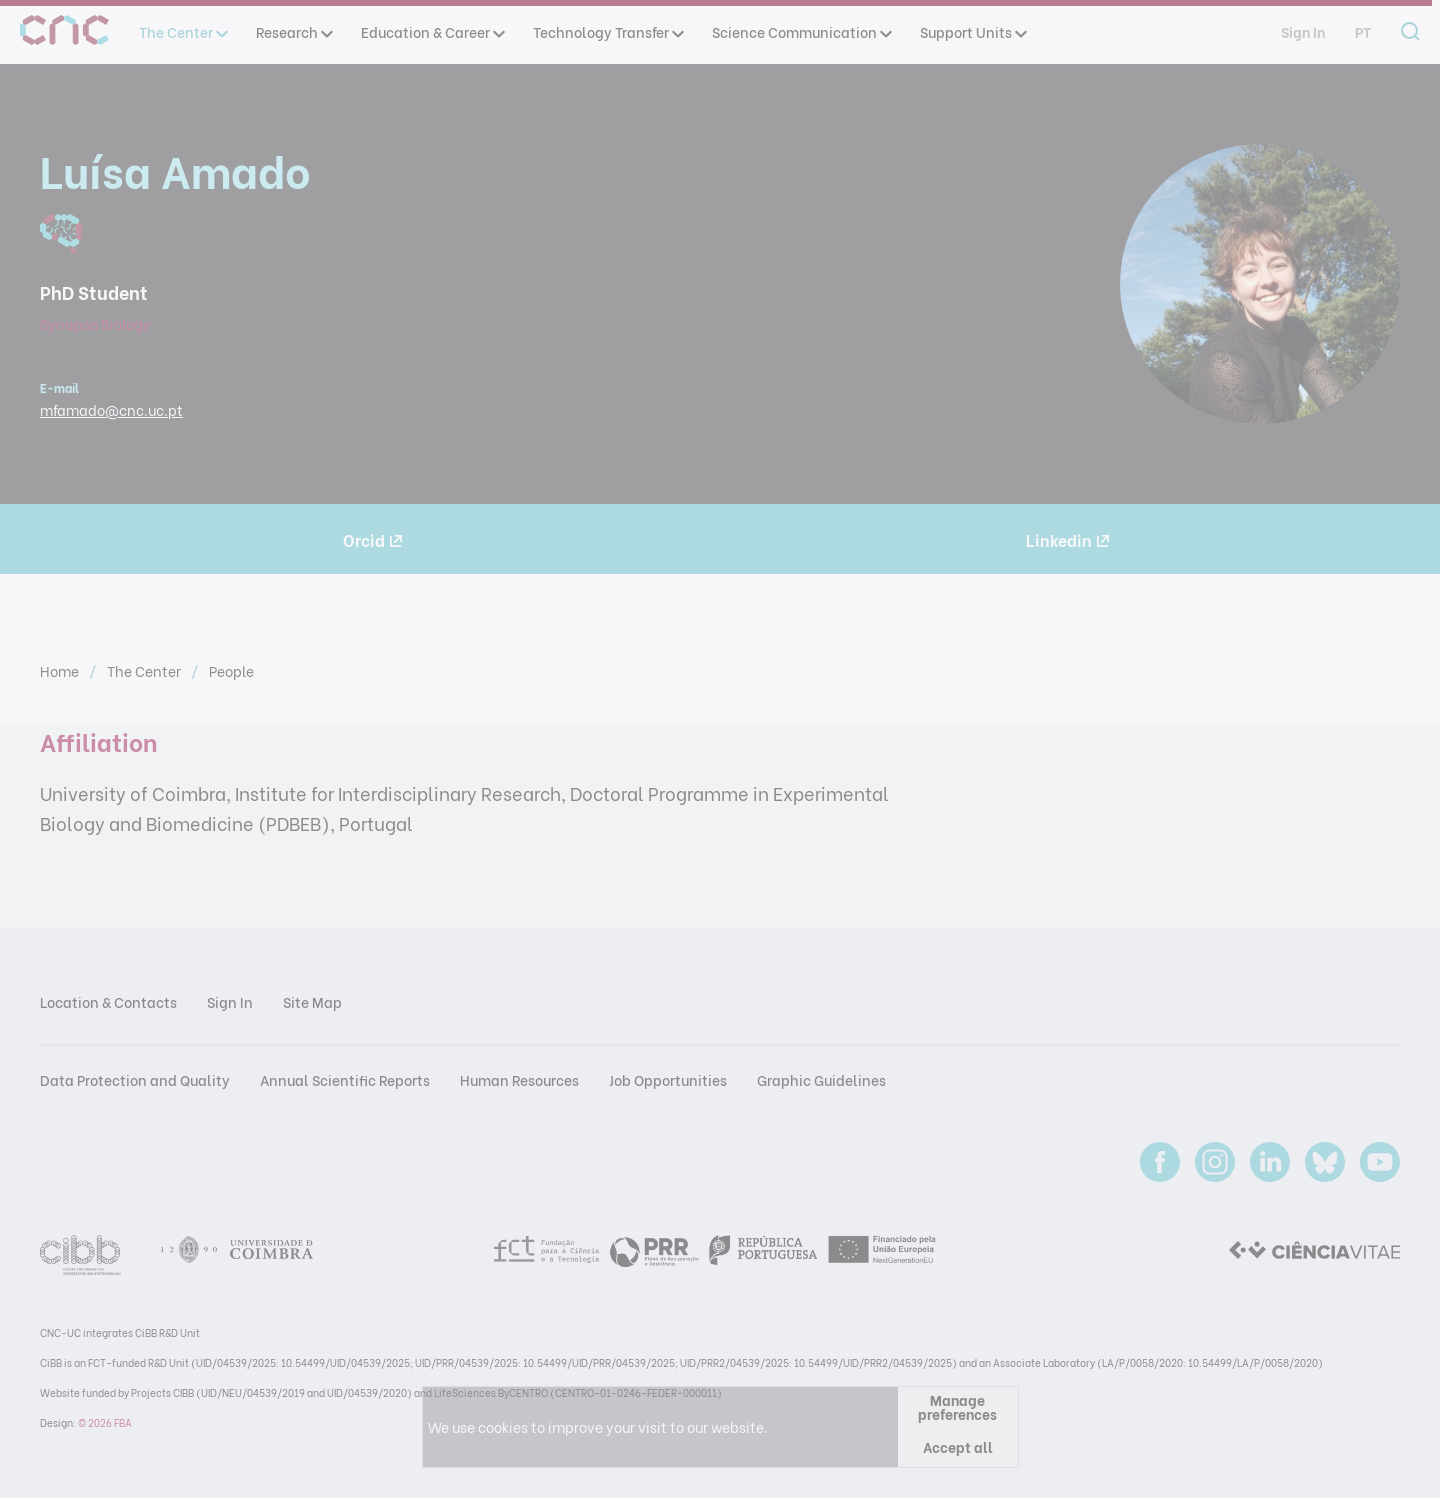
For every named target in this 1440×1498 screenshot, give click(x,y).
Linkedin (1067, 539)
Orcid (372, 539)
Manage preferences (957, 1406)
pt (1363, 31)
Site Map (312, 1001)
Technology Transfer (607, 31)
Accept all (958, 1446)
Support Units (972, 31)
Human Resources (519, 1079)
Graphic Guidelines (821, 1079)
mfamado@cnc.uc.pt (111, 409)
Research (293, 31)
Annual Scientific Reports (345, 1079)
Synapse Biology (95, 323)
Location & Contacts (108, 1001)
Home (61, 670)
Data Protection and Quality (135, 1079)
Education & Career (432, 31)
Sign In (1303, 31)
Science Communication (801, 31)
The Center (182, 31)
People (231, 670)
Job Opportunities (668, 1079)
